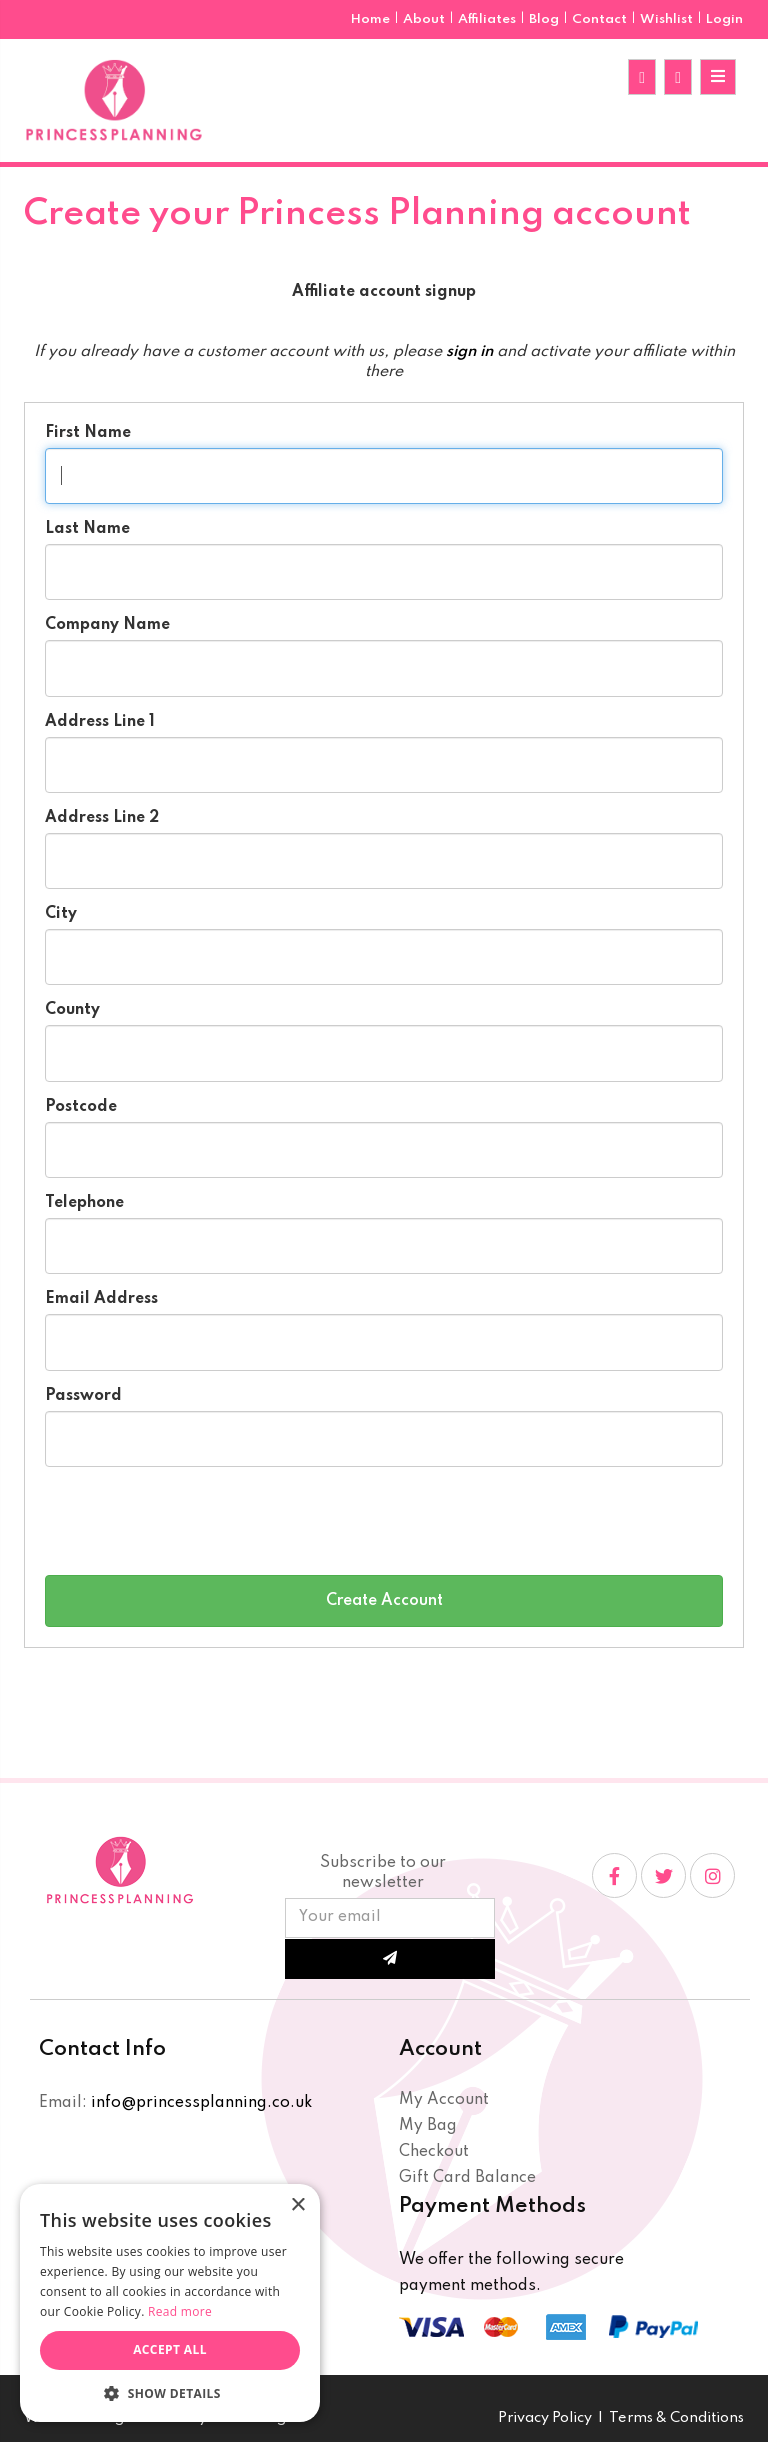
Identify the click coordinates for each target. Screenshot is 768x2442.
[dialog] (170, 2303)
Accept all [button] (170, 2349)
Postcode (81, 1107)
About (425, 19)
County (72, 1010)
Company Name (107, 625)
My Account (444, 2100)
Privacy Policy (545, 2418)
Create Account (384, 1601)
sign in (469, 352)
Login (724, 19)
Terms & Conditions (676, 2418)
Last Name (87, 529)
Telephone (84, 1203)
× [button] (297, 2205)
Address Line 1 (100, 722)
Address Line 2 (102, 818)
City (61, 914)
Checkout (434, 2152)
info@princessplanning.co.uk (201, 2103)
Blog (545, 19)
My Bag (428, 2126)
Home (372, 19)
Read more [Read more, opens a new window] (180, 2311)
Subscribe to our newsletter (383, 1873)
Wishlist (666, 19)
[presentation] (197, 1521)
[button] (170, 2392)
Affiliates (488, 19)
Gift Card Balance (467, 2178)
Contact (601, 19)
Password (83, 1396)
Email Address (101, 1299)
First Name (88, 433)
